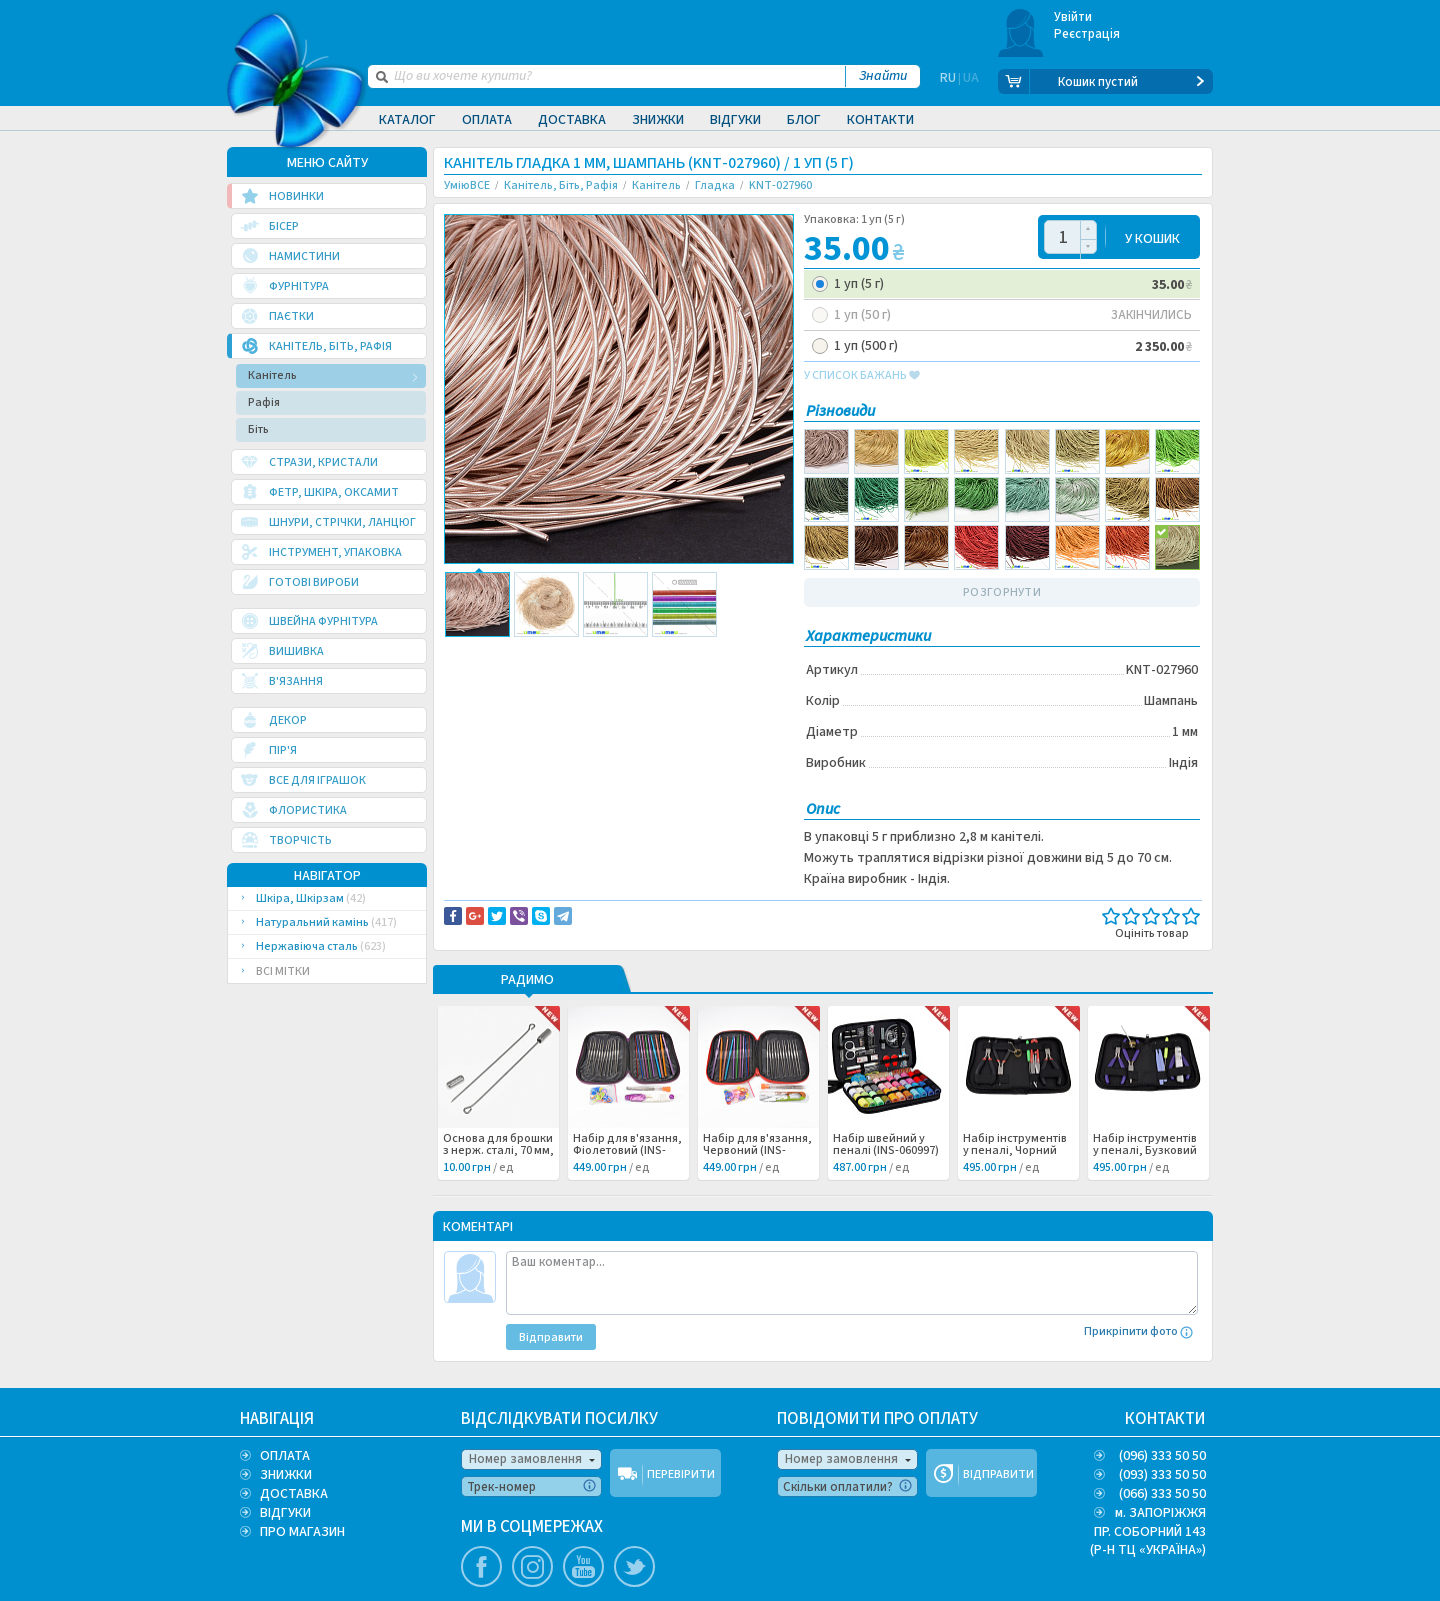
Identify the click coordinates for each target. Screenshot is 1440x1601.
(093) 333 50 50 (1162, 1475)
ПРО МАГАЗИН (302, 1532)
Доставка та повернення (529, 652)
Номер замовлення (525, 1459)
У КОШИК (1152, 237)
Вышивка (486, 673)
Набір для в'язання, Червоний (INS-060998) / (757, 1151)
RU (948, 82)
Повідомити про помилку (691, 652)
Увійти (1073, 17)
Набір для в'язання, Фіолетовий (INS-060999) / (627, 1151)
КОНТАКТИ (1165, 1419)
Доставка (572, 120)
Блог (804, 120)
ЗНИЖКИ (286, 1475)
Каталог (407, 120)
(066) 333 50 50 (1162, 1494)
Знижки (658, 120)
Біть (258, 429)
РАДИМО (527, 981)
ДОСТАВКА (294, 1494)
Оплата (487, 120)
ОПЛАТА (285, 1456)
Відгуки (735, 120)
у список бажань (862, 376)
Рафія (264, 402)
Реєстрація (1087, 34)
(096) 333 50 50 (1162, 1456)
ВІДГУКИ (285, 1513)
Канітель (272, 375)
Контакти (880, 120)
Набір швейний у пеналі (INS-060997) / (886, 1151)
